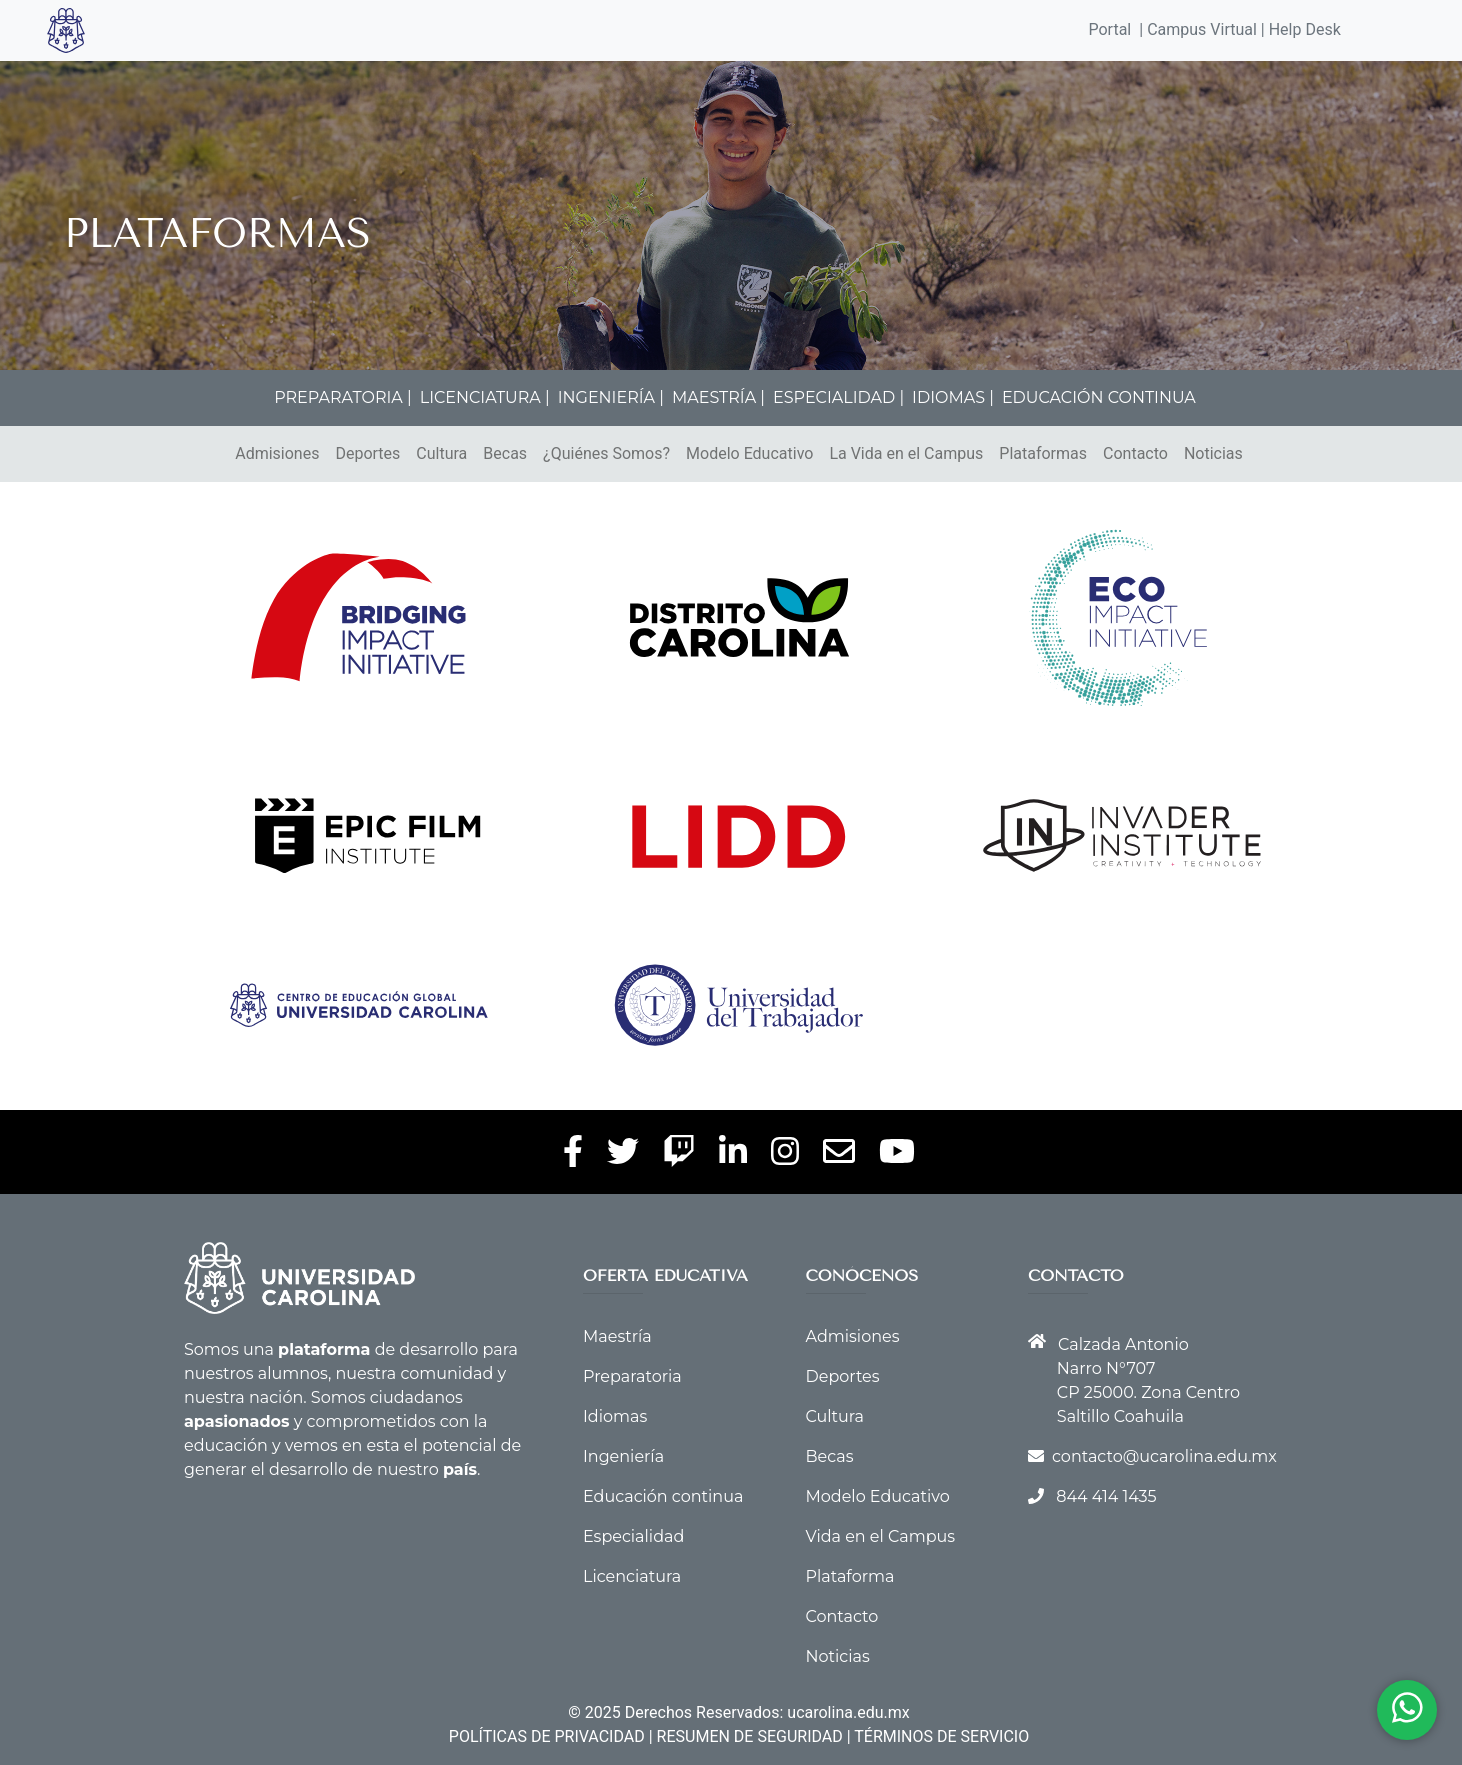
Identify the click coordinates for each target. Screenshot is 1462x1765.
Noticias (1213, 453)
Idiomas (615, 1416)
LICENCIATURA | (485, 397)
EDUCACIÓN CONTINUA (1099, 397)
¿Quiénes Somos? (606, 453)
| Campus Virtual (1198, 29)
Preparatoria (632, 1376)
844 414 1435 (1106, 1496)
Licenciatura (632, 1576)
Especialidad (633, 1536)
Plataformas (1043, 453)
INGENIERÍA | (611, 397)
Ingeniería (623, 1456)
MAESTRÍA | (718, 397)
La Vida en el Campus (906, 453)
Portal (1110, 29)
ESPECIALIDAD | (838, 397)
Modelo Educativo (749, 453)
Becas (505, 453)
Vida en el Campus (881, 1536)
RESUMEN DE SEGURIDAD (750, 1736)
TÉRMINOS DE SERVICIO (941, 1736)
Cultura (441, 453)
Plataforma (850, 1576)
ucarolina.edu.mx (848, 1712)
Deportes (367, 453)
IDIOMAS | (953, 397)
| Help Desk (1299, 29)
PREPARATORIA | (343, 397)
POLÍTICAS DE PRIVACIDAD (547, 1736)
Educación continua (663, 1496)
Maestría (617, 1336)
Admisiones (277, 453)
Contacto (1135, 453)
